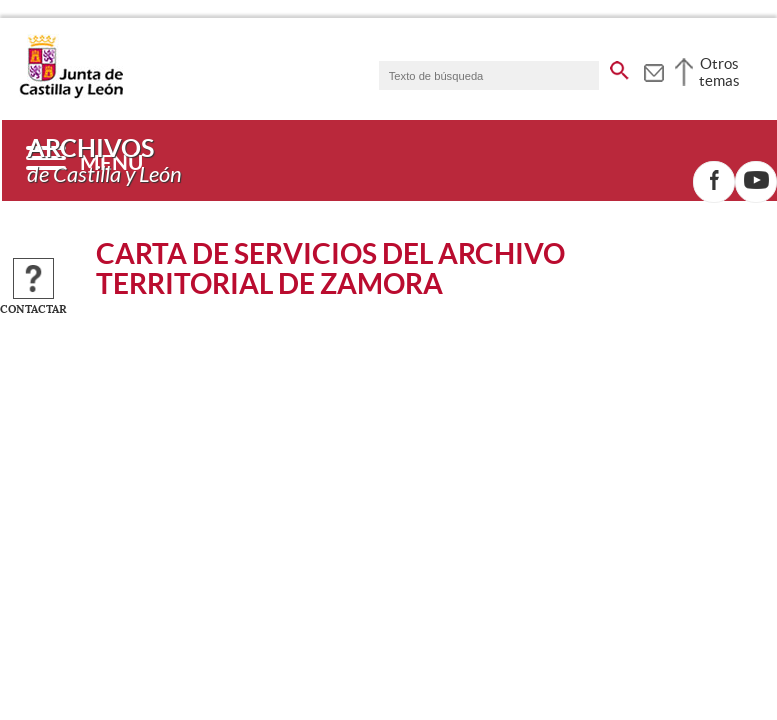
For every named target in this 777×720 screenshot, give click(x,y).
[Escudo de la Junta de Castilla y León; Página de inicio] (71, 94)
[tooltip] (653, 70)
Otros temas (719, 72)
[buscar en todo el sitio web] (619, 67)
